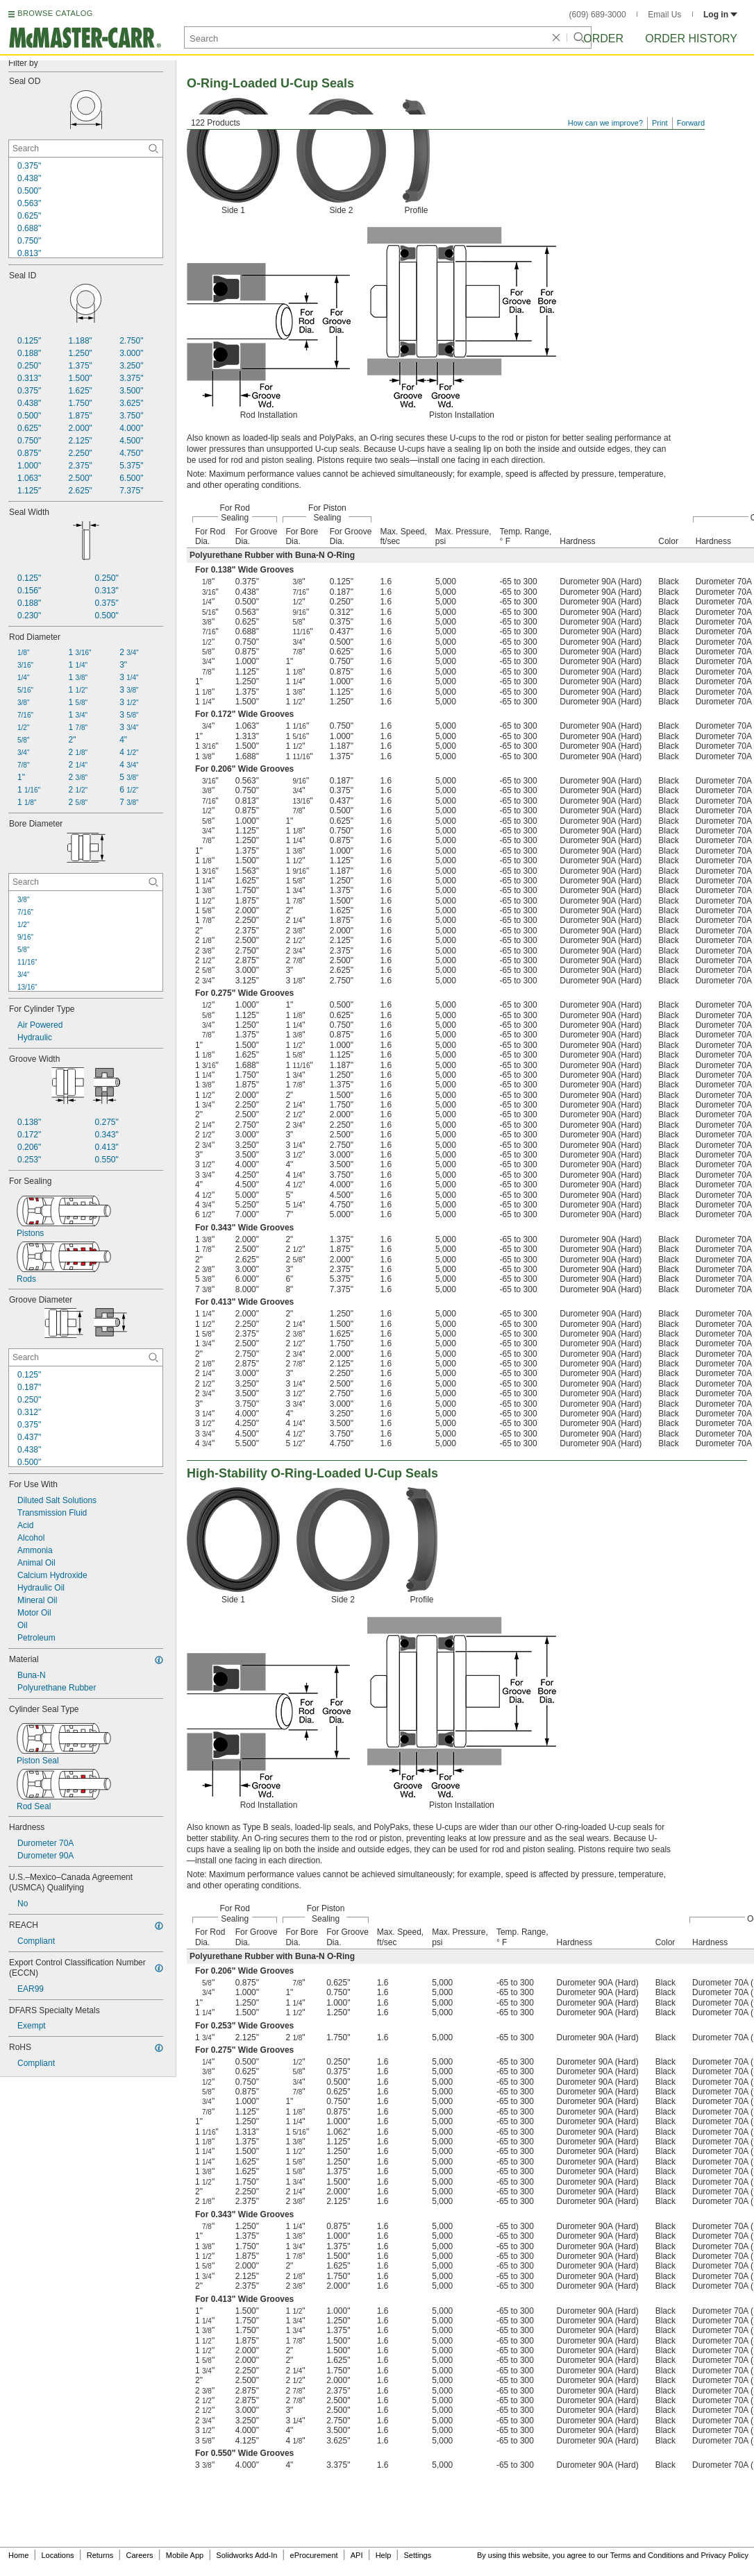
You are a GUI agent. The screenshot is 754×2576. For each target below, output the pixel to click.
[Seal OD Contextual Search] (85, 148)
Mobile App (184, 2555)
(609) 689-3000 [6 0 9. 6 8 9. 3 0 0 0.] (597, 14)
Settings (417, 2555)
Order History (691, 38)
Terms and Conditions (647, 2555)
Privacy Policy (724, 2555)
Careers (139, 2555)
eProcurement (314, 2555)
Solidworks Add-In (246, 2555)
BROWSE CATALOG (54, 13)
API (357, 2555)
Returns (100, 2555)
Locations (58, 2555)
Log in (720, 14)
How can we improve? (605, 123)
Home (18, 2555)
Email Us (664, 14)
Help (384, 2555)
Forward (691, 123)
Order (603, 38)
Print (660, 123)
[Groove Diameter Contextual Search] (85, 1357)
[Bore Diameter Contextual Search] (85, 882)
